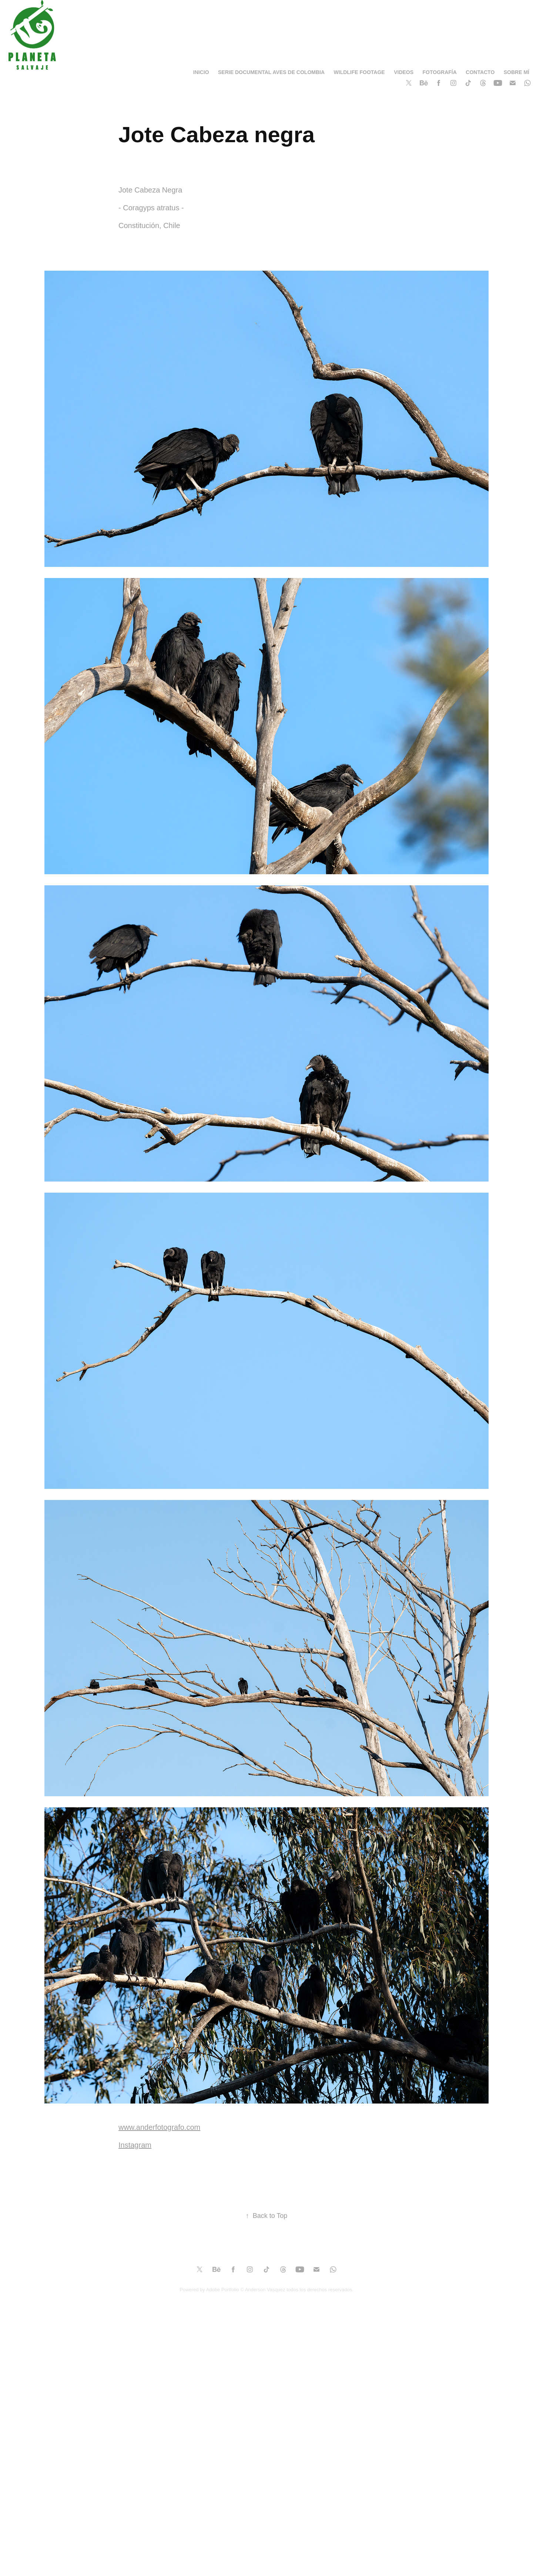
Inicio (201, 72)
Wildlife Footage (359, 72)
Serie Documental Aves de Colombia (271, 72)
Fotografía (440, 72)
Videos (403, 72)
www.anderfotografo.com (159, 2127)
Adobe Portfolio (222, 2289)
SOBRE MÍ (516, 72)
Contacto (480, 72)
